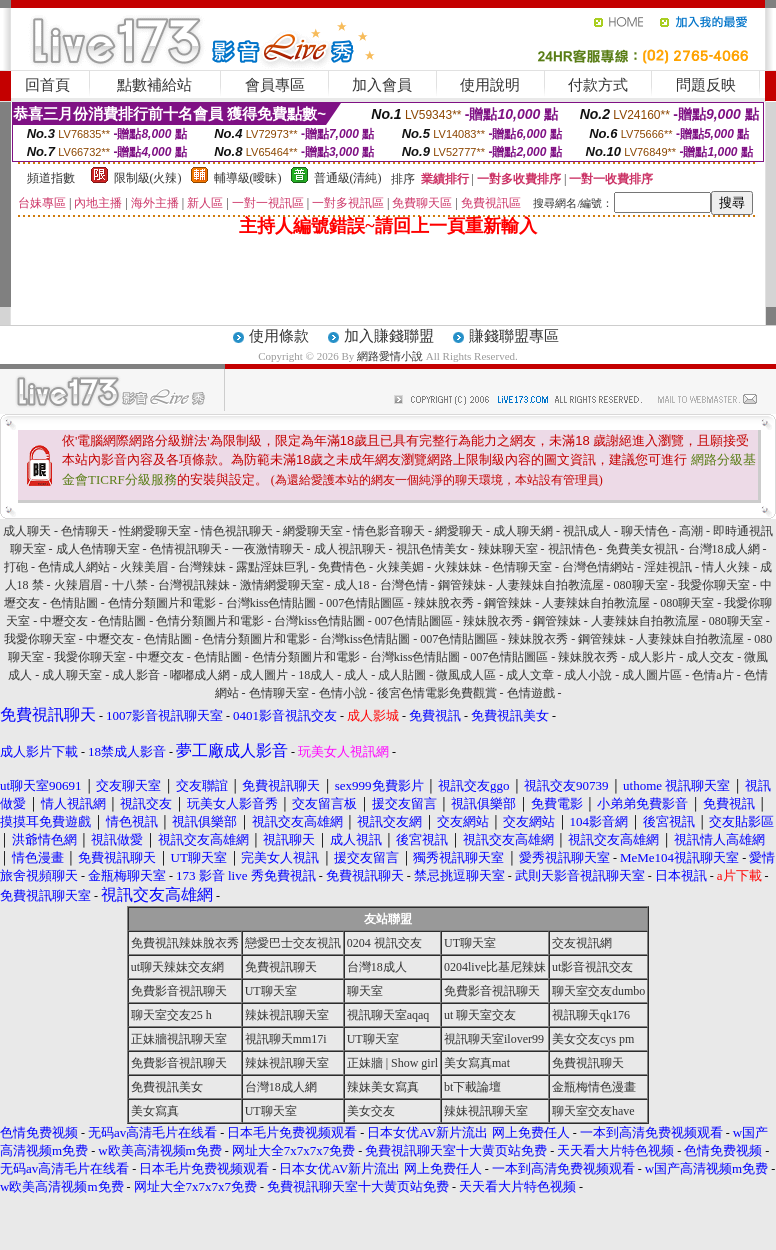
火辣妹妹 (458, 567)
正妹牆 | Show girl (392, 1063)
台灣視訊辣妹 (194, 585)
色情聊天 (85, 531)
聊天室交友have (593, 1111)
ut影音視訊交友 (592, 967)
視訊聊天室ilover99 (494, 1039)
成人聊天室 (72, 675)
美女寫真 (155, 1111)
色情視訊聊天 (186, 549)
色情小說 (343, 693)
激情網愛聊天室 (282, 585)
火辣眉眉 (78, 585)
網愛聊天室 (313, 531)
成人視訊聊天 (350, 549)
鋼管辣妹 (462, 585)
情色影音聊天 (389, 531)
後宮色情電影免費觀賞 (437, 693)
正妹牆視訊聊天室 (179, 1039)
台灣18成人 (377, 967)
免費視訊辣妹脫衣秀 (185, 943)
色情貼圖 (74, 603)
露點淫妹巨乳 (272, 567)
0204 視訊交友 (384, 943)
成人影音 (136, 675)
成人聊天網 (523, 531)
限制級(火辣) (148, 178)
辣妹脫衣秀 (444, 603)
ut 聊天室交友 (480, 1015)
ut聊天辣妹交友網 (177, 967)
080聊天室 (641, 585)
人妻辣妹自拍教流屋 (550, 585)
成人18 (352, 585)
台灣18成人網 (724, 549)
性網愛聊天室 (155, 531)
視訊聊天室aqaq (388, 1015)
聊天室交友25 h (171, 1015)
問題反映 (706, 85)
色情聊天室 (522, 567)
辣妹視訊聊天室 (287, 1015)
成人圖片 (264, 675)
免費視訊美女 (167, 1087)
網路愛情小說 (390, 356)
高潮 (691, 531)
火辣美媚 (400, 567)
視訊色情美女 (432, 549)
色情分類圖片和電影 (162, 603)
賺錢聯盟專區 (514, 336)
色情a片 (712, 675)
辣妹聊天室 (508, 549)
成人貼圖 (402, 675)
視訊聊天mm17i (286, 1039)
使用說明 (490, 85)
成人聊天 (27, 531)
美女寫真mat (477, 1063)
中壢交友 (64, 621)
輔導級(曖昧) (248, 178)
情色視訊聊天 (237, 531)
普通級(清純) (348, 178)
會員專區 (275, 85)
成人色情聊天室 (98, 549)
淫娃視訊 (668, 567)
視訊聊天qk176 (591, 1015)
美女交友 (371, 1111)
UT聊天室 (470, 943)
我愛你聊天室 (714, 585)
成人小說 (588, 675)
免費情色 (342, 567)
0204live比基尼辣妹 (495, 967)
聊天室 (365, 991)
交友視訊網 (582, 943)
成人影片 (652, 657)
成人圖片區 (652, 675)
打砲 (16, 567)
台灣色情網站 (598, 567)
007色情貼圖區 (365, 603)
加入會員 (382, 85)
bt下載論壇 (472, 1087)
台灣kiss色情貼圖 (271, 603)
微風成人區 (466, 675)
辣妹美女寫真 (383, 1087)
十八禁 (130, 585)
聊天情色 (645, 531)
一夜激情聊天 (268, 549)
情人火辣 (726, 567)
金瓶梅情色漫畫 (594, 1087)
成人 (356, 675)
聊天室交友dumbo (598, 991)
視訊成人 (587, 531)
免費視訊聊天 (281, 967)
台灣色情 (404, 585)
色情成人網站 (74, 567)
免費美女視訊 (642, 549)
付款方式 (598, 85)
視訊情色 (572, 549)
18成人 (316, 675)
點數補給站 (154, 85)
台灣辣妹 (202, 567)
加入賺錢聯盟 (389, 336)
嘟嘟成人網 (200, 675)
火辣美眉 (144, 567)
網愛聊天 (459, 531)
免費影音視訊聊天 (179, 991)
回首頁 (47, 85)
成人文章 (530, 675)
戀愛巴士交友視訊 (293, 943)
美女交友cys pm (593, 1039)
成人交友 (710, 657)
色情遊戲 (531, 693)
